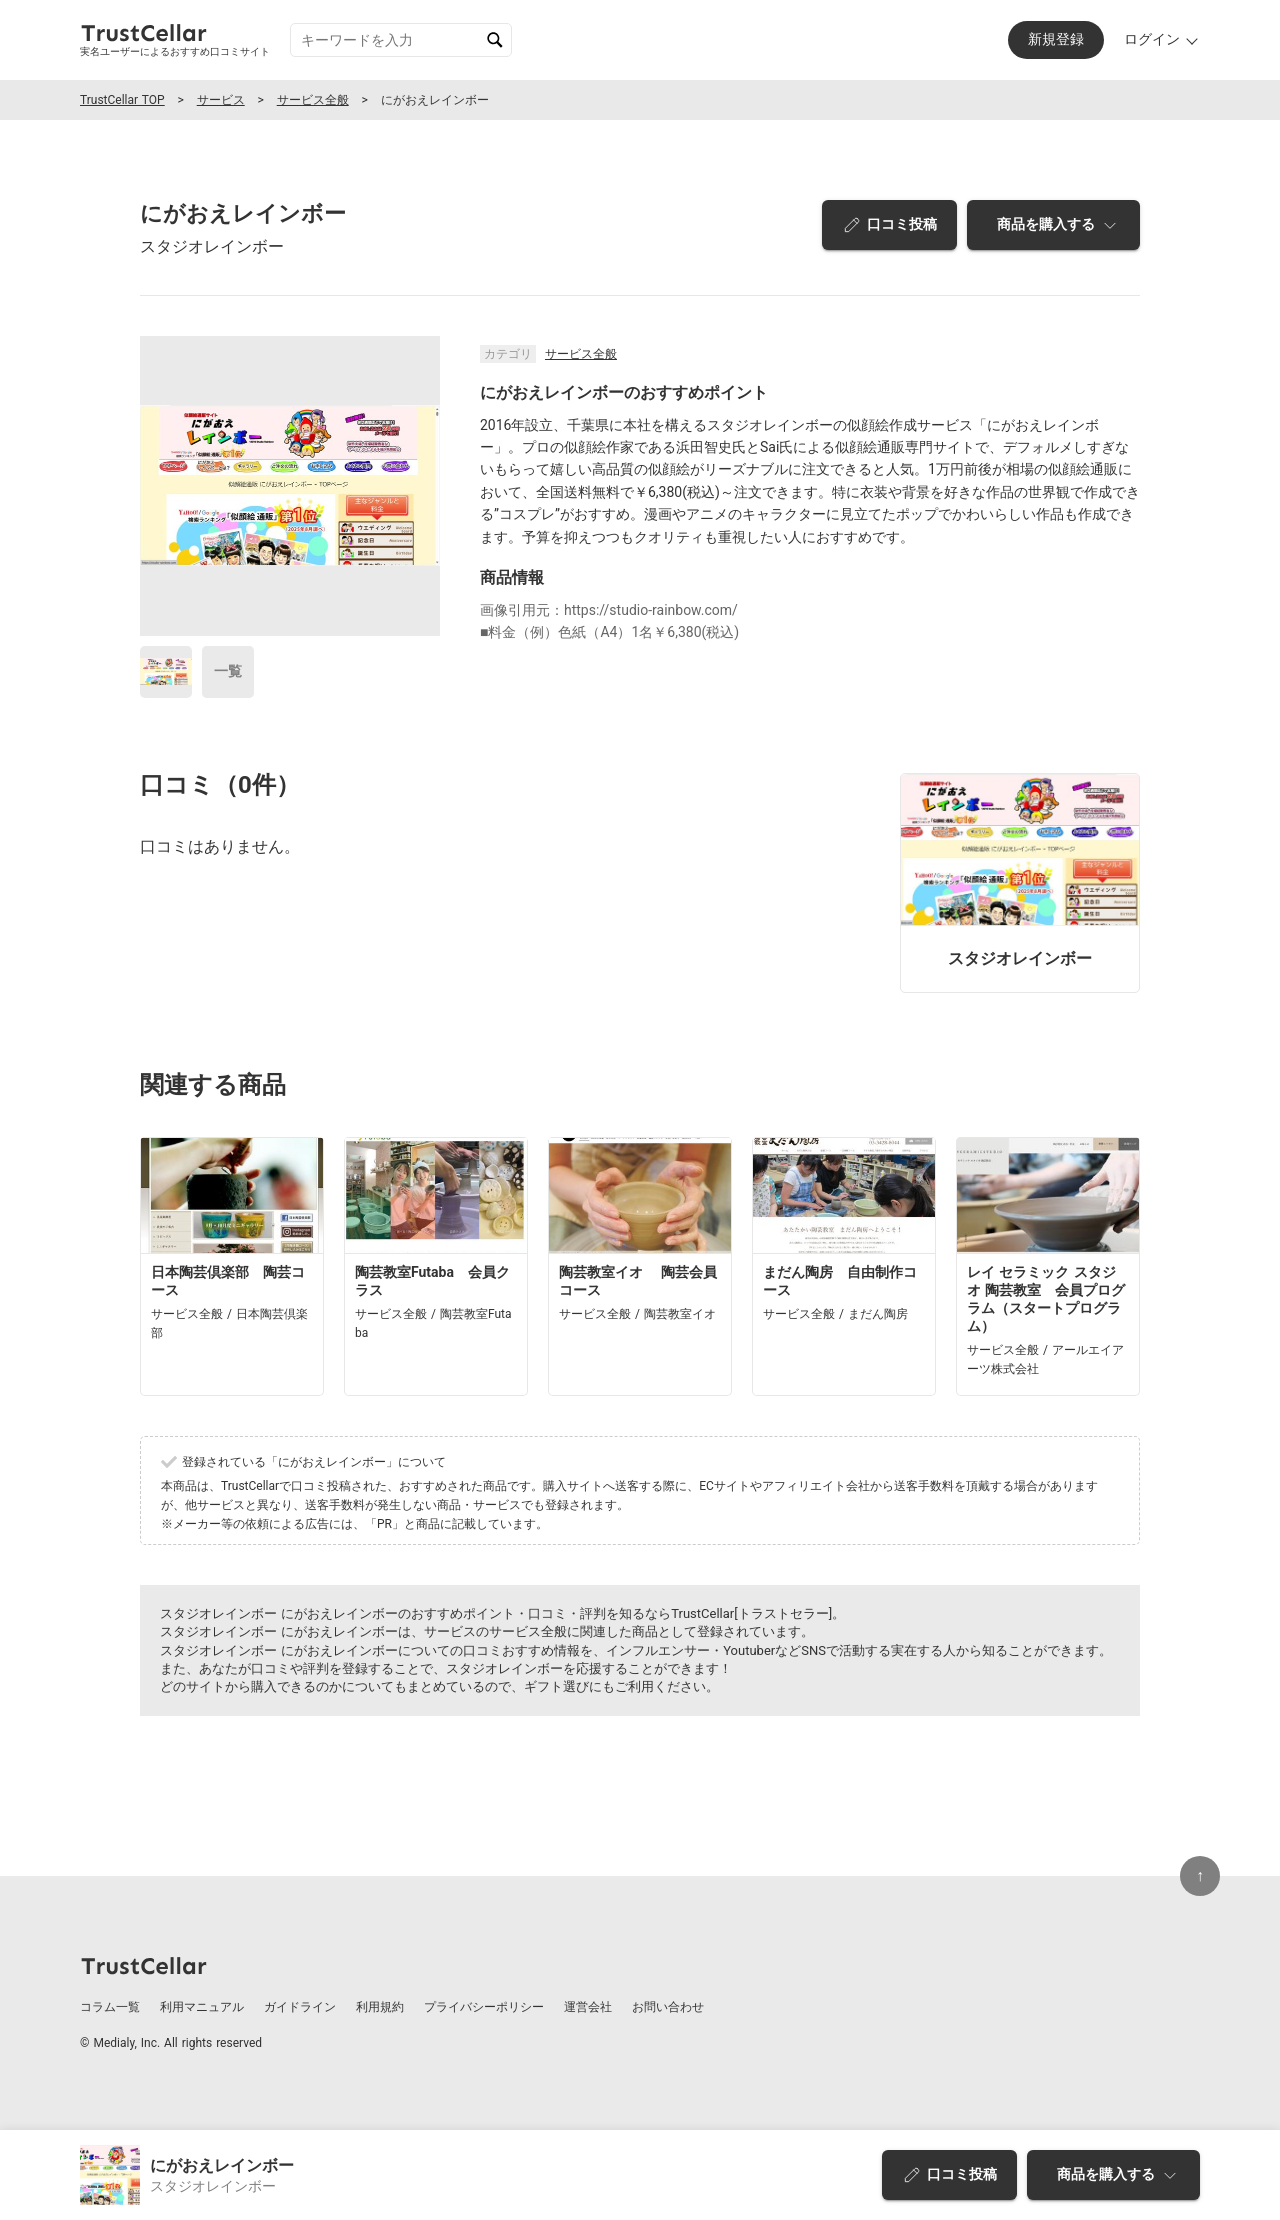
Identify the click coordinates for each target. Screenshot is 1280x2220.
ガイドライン (300, 2007)
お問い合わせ (668, 2007)
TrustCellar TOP (122, 100)
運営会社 (588, 2007)
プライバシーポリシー (484, 2007)
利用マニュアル (202, 2007)
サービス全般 (313, 100)
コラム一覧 (110, 2007)
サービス (221, 100)
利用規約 (380, 2007)
